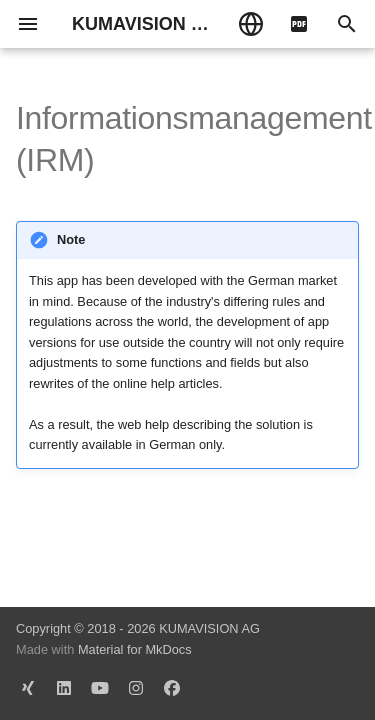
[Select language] (251, 24)
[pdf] (299, 24)
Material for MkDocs (135, 649)
